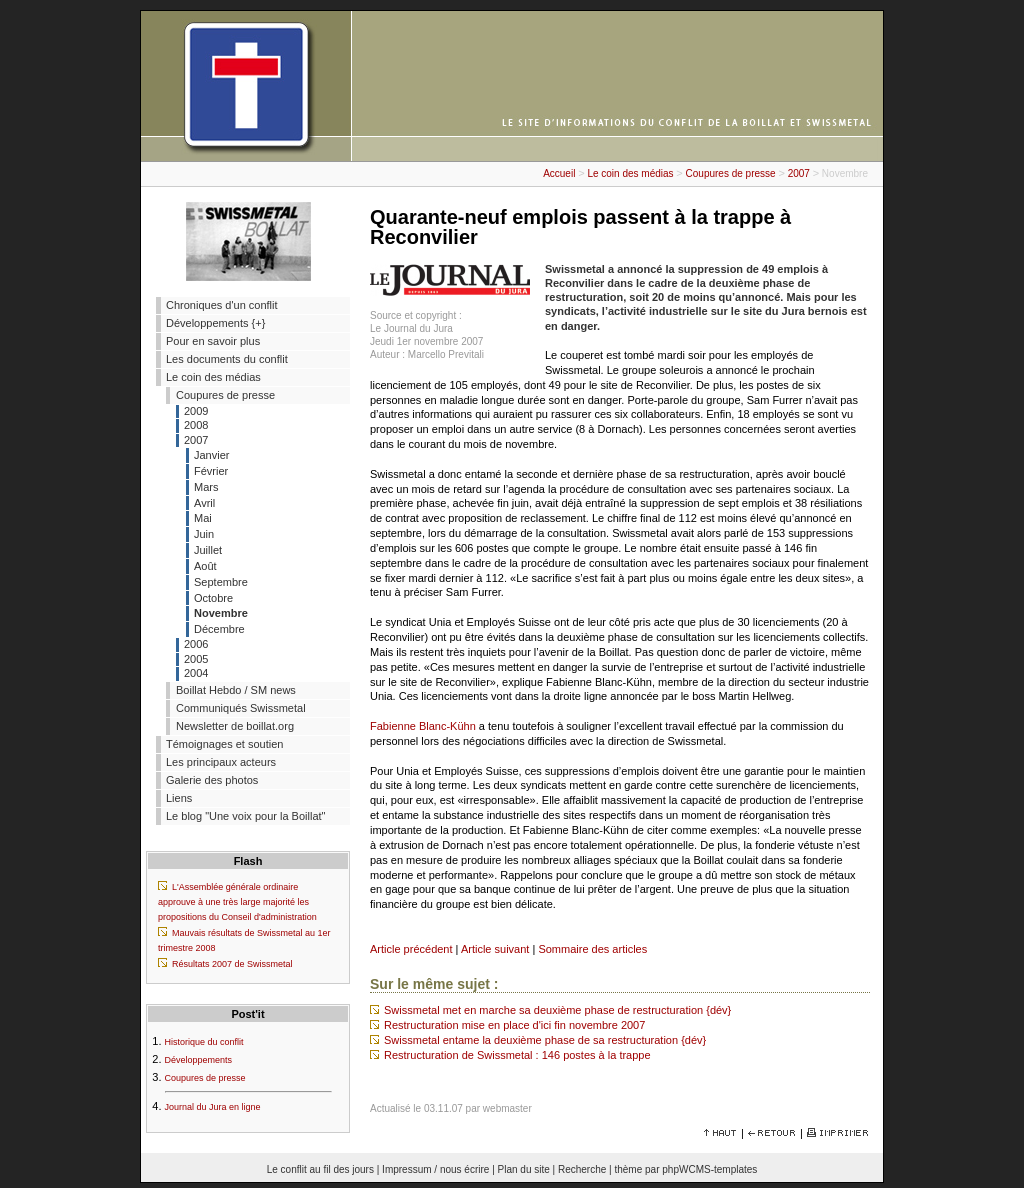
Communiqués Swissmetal (241, 708)
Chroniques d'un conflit (222, 305)
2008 (196, 425)
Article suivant (495, 949)
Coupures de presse (731, 173)
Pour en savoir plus (213, 341)
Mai (203, 518)
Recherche (582, 1169)
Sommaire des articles (592, 949)
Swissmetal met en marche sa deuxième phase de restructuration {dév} (557, 1010)
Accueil (559, 173)
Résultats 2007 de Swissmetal (232, 964)
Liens (179, 798)
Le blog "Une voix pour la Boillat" (245, 816)
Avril (204, 503)
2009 (196, 411)
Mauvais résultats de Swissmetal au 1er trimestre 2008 (244, 940)
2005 (196, 659)
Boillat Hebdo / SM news (236, 690)
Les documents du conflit (227, 359)
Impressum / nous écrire (435, 1169)
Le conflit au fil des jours (320, 1169)
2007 (799, 173)
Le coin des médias (630, 173)
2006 (196, 644)
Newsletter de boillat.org (235, 726)
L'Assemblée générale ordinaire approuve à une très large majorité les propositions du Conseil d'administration (237, 902)
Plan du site (524, 1169)
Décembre (219, 629)
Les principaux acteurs (221, 762)
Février (211, 471)
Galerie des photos (212, 780)
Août (205, 566)
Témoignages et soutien (224, 744)
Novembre (221, 613)
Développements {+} (215, 323)
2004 (196, 673)
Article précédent (411, 949)
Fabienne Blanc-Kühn (423, 726)
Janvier (211, 455)
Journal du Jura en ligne (213, 1107)
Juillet (208, 550)
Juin (204, 534)
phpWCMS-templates (709, 1169)
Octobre (213, 598)
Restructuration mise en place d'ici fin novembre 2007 (514, 1025)
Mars (206, 487)
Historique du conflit (204, 1042)
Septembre (221, 582)
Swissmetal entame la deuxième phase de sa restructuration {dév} (545, 1040)
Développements (199, 1060)
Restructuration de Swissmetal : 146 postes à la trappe (517, 1055)
